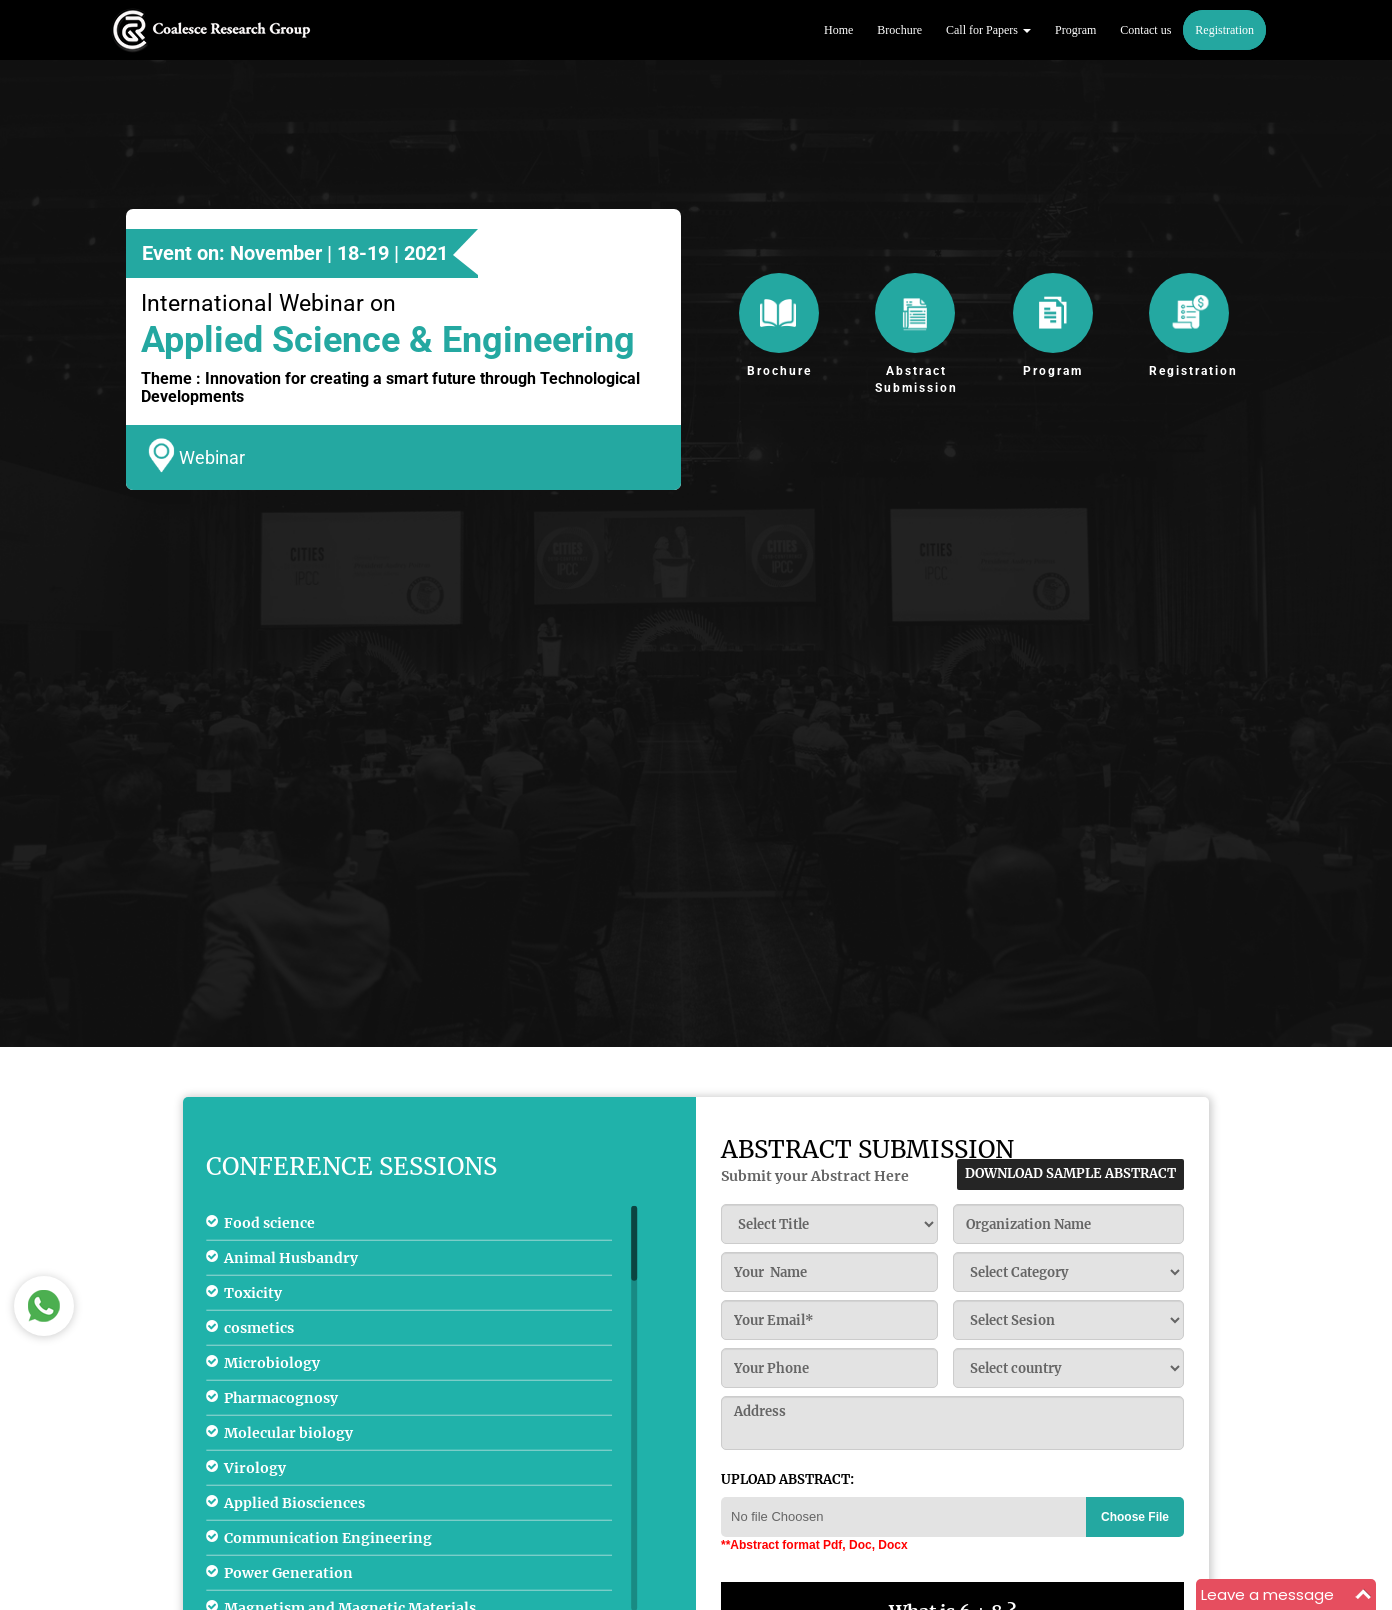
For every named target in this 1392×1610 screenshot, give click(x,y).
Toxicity (253, 1292)
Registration (1224, 30)
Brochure (899, 30)
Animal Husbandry (291, 1257)
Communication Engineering (328, 1537)
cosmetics (259, 1327)
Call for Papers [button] (988, 30)
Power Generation (288, 1572)
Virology (255, 1467)
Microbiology (272, 1362)
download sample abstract (1070, 1173)
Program (1075, 30)
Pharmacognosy (281, 1397)
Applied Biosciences (294, 1502)
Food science (269, 1222)
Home (838, 30)
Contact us (1145, 30)
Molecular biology (288, 1432)
